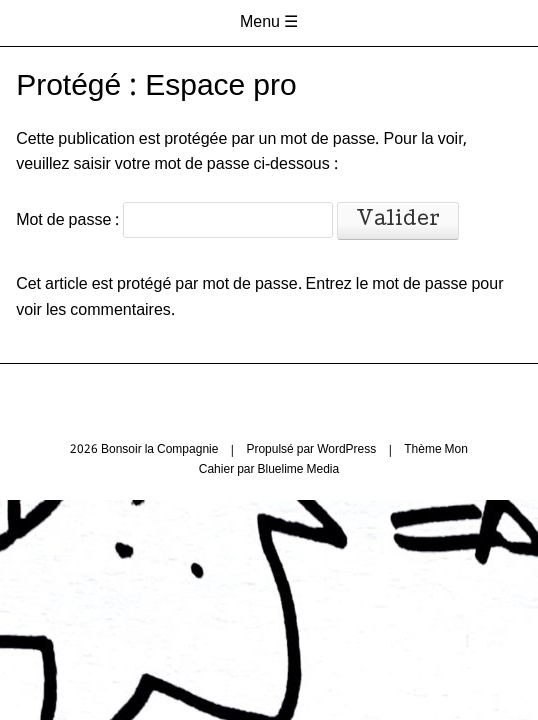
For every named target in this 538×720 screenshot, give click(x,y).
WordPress (346, 450)
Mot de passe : (174, 220)
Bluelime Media (298, 470)
